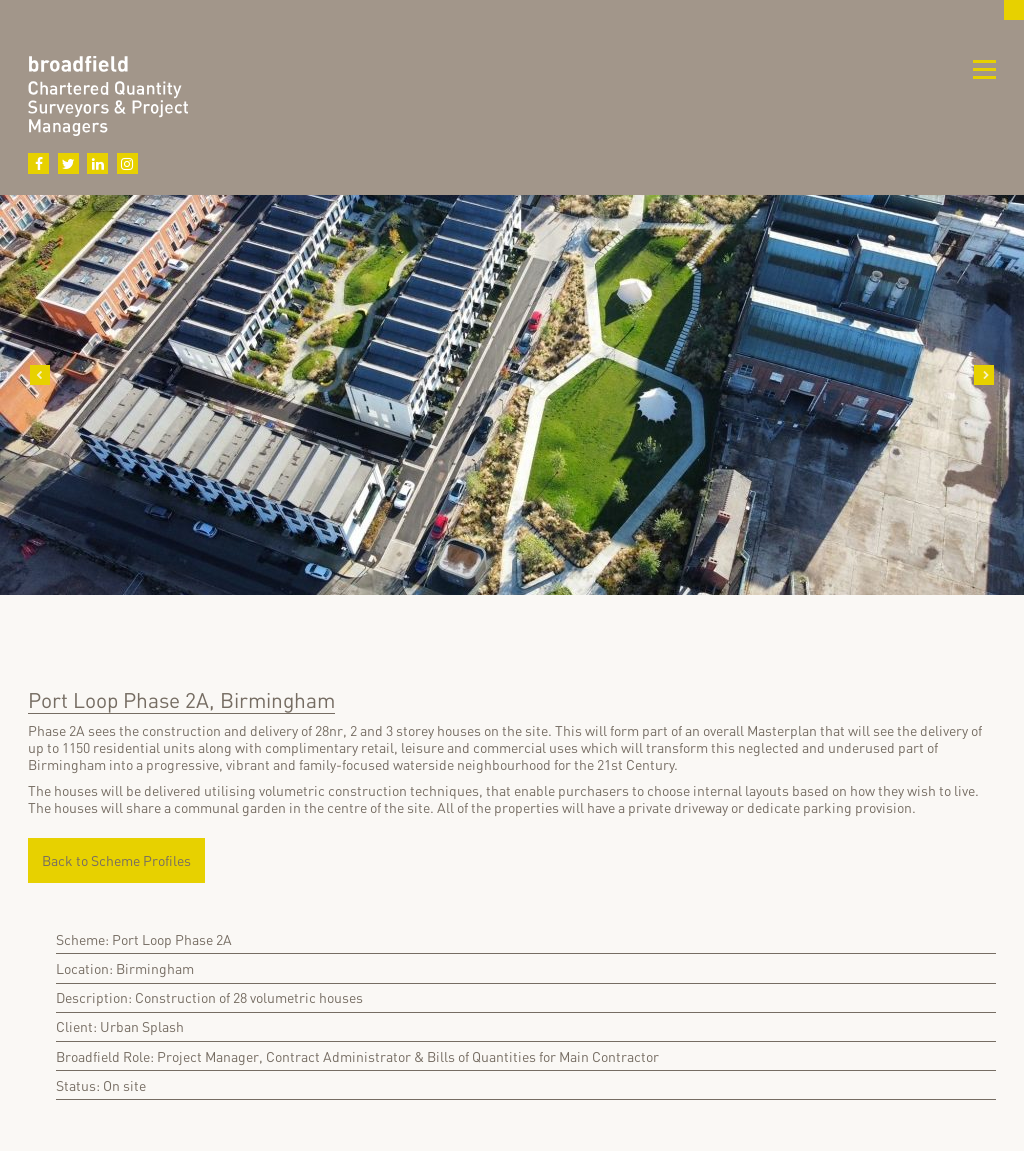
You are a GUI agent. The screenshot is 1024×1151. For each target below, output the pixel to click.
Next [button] (984, 375)
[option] (512, 420)
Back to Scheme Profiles (116, 860)
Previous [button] (40, 375)
